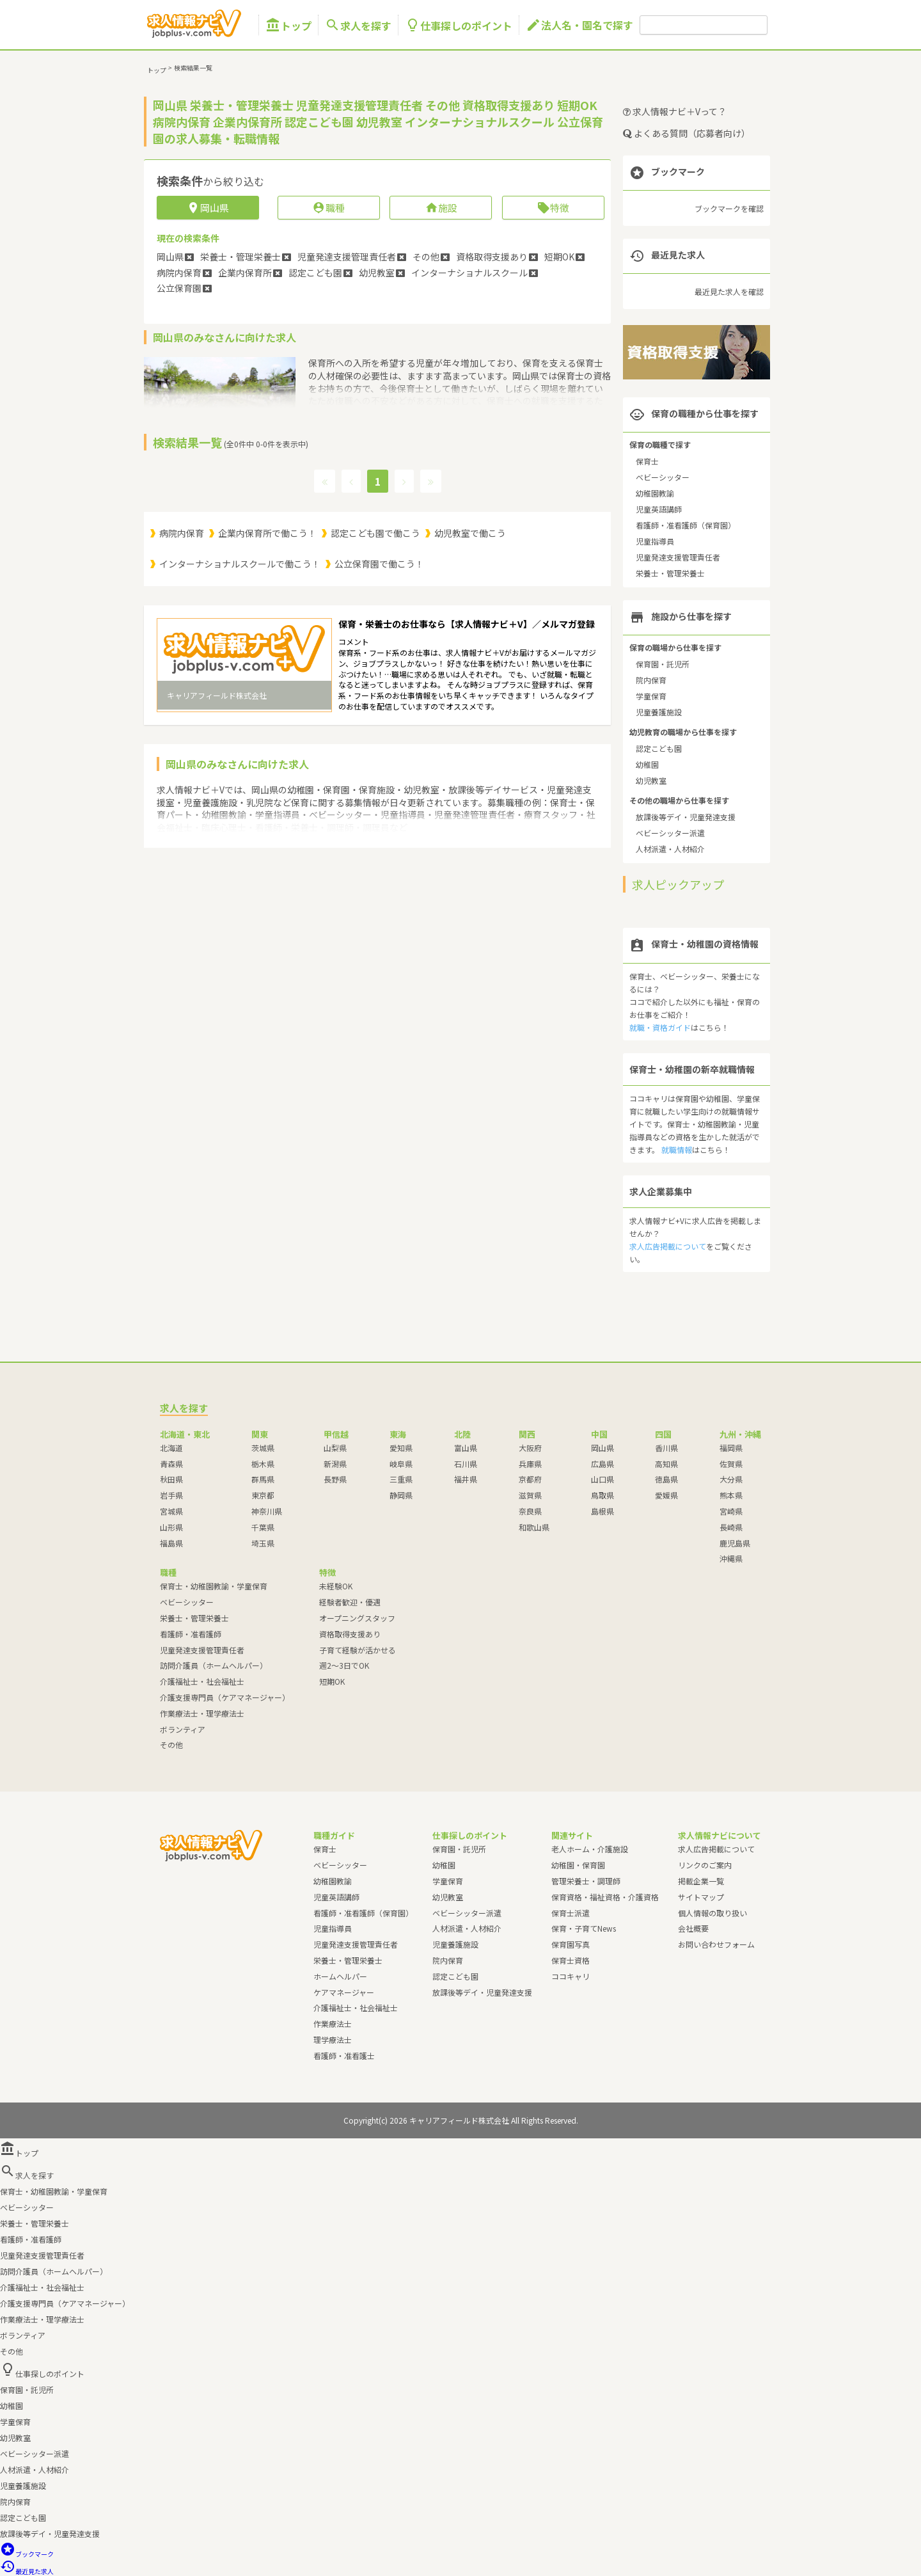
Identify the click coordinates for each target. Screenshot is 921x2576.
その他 (171, 1744)
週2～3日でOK (344, 1665)
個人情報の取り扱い (712, 1912)
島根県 (602, 1511)
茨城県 (262, 1447)
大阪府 (530, 1447)
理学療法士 (332, 2039)
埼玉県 (262, 1543)
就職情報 (676, 1149)
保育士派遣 (570, 1912)
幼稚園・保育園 (578, 1864)
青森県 (171, 1463)
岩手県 (171, 1495)
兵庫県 (530, 1463)
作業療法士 (332, 2023)
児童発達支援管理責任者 (678, 557)
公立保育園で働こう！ (379, 563)
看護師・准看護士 (344, 2055)
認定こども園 (659, 748)
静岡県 (401, 1495)
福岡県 (731, 1447)
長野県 (335, 1479)
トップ (288, 25)
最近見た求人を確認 (729, 291)
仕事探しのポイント (458, 25)
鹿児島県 (735, 1543)
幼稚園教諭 (655, 493)
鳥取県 (602, 1495)
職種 (328, 207)
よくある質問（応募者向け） (686, 133)
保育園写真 (570, 1944)
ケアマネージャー (343, 1992)
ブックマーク (27, 2554)
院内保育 (651, 679)
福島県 (171, 1543)
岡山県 (602, 1447)
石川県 (465, 1463)
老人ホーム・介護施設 (589, 1848)
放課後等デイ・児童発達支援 (686, 816)
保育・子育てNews (583, 1928)
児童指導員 (655, 541)
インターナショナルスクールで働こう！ (239, 563)
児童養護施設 (659, 711)
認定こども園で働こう (375, 533)
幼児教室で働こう (470, 533)
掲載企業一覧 (701, 1880)
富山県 (465, 1447)
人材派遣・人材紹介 (670, 848)
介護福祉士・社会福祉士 (202, 1681)
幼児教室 (651, 780)
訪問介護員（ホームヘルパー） (213, 1665)
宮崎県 (731, 1511)
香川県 (666, 1447)
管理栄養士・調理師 (585, 1880)
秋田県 (171, 1479)
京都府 (530, 1479)
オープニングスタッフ (357, 1617)
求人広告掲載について (667, 1246)
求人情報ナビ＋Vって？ (675, 111)
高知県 (666, 1463)
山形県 (171, 1527)
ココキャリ (570, 1976)
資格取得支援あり (350, 1633)
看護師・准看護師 (190, 1633)
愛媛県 (666, 1495)
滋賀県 (530, 1495)
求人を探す (358, 25)
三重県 (401, 1479)
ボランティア (182, 1729)
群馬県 (262, 1479)
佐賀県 (731, 1463)
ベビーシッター (662, 477)
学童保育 (651, 695)
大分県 (731, 1479)
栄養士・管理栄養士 (670, 573)
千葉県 (262, 1527)
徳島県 (666, 1479)
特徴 (553, 207)
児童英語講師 (659, 509)
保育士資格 (570, 1960)
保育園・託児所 (662, 663)
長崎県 (731, 1527)
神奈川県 (266, 1511)
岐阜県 (401, 1463)
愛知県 (401, 1447)
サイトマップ (701, 1896)
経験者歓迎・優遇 (350, 1601)
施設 (441, 207)
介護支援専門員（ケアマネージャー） (225, 1697)
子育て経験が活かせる (357, 1649)
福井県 (465, 1479)
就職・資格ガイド (660, 1027)
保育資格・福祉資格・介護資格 (605, 1896)
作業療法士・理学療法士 (202, 1713)
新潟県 (335, 1463)
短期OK (332, 1681)
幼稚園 (647, 764)
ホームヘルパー (340, 1976)
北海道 (171, 1447)
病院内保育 (181, 533)
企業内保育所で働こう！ (267, 533)
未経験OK (335, 1585)
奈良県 (530, 1511)
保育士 (647, 461)
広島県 (602, 1463)
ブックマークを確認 (729, 208)
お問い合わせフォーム (716, 1944)
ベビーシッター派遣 (670, 832)
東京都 (262, 1495)
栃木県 (262, 1463)
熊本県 (731, 1495)
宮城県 (171, 1511)
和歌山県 (534, 1527)
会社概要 (693, 1928)
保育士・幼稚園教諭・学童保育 (213, 1585)
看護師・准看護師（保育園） (686, 525)
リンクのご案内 (705, 1864)
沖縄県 (731, 1558)
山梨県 (335, 1447)
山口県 (602, 1479)
